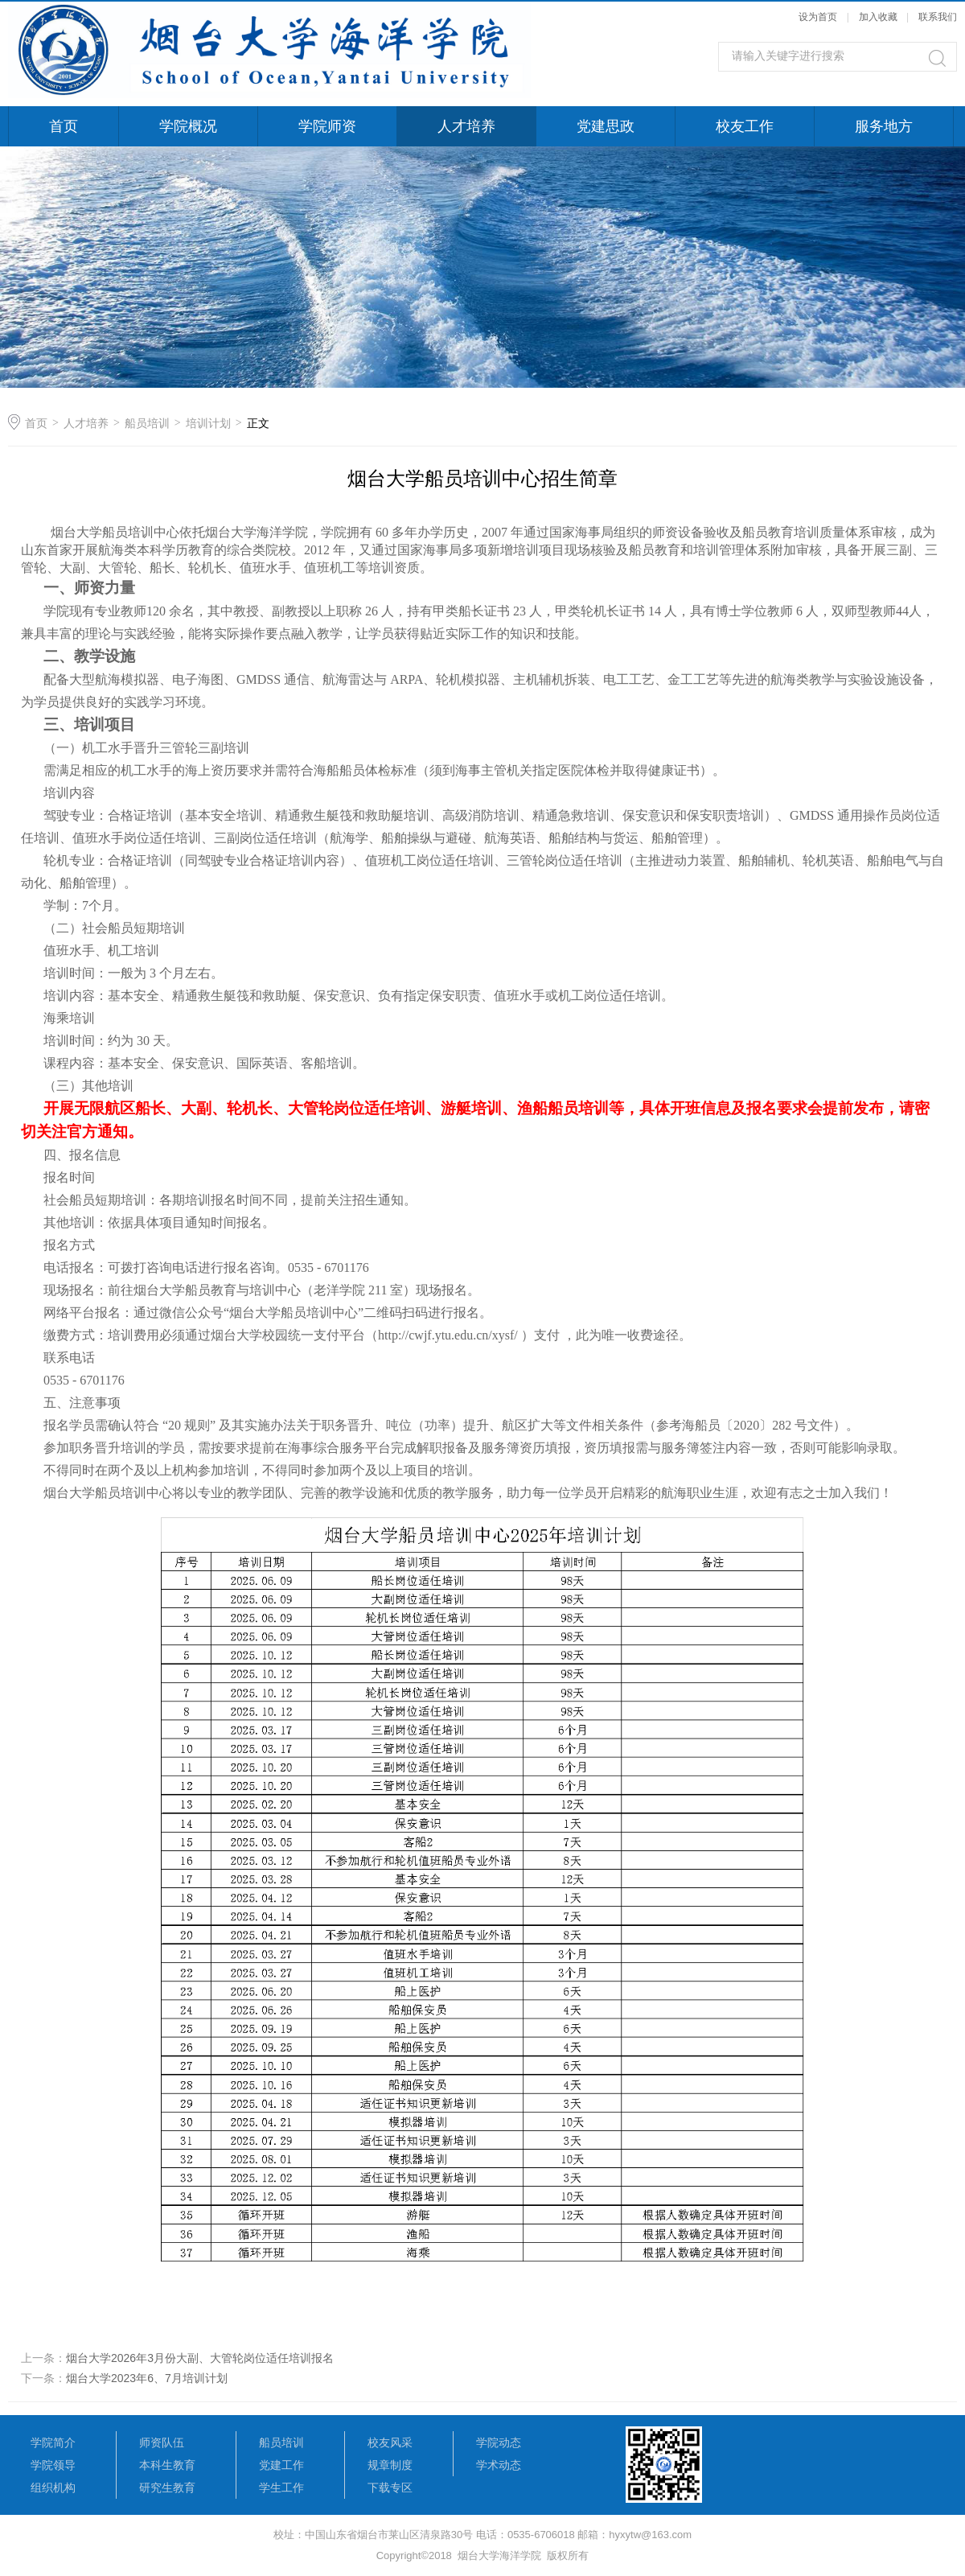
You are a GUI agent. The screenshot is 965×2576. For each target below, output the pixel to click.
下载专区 (390, 2487)
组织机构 (53, 2487)
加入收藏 (878, 17)
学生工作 (281, 2487)
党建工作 (281, 2465)
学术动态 (498, 2465)
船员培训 (147, 423)
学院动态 (498, 2442)
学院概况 (188, 126)
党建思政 (605, 126)
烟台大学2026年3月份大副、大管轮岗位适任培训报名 (200, 2358)
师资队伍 (161, 2442)
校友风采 (390, 2442)
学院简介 (53, 2442)
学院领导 (53, 2465)
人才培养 (466, 126)
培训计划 (208, 423)
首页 (63, 126)
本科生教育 (167, 2465)
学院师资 (327, 126)
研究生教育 (167, 2487)
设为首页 (818, 17)
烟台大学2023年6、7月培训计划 (147, 2378)
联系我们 (937, 17)
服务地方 (884, 126)
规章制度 (390, 2465)
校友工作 (745, 126)
